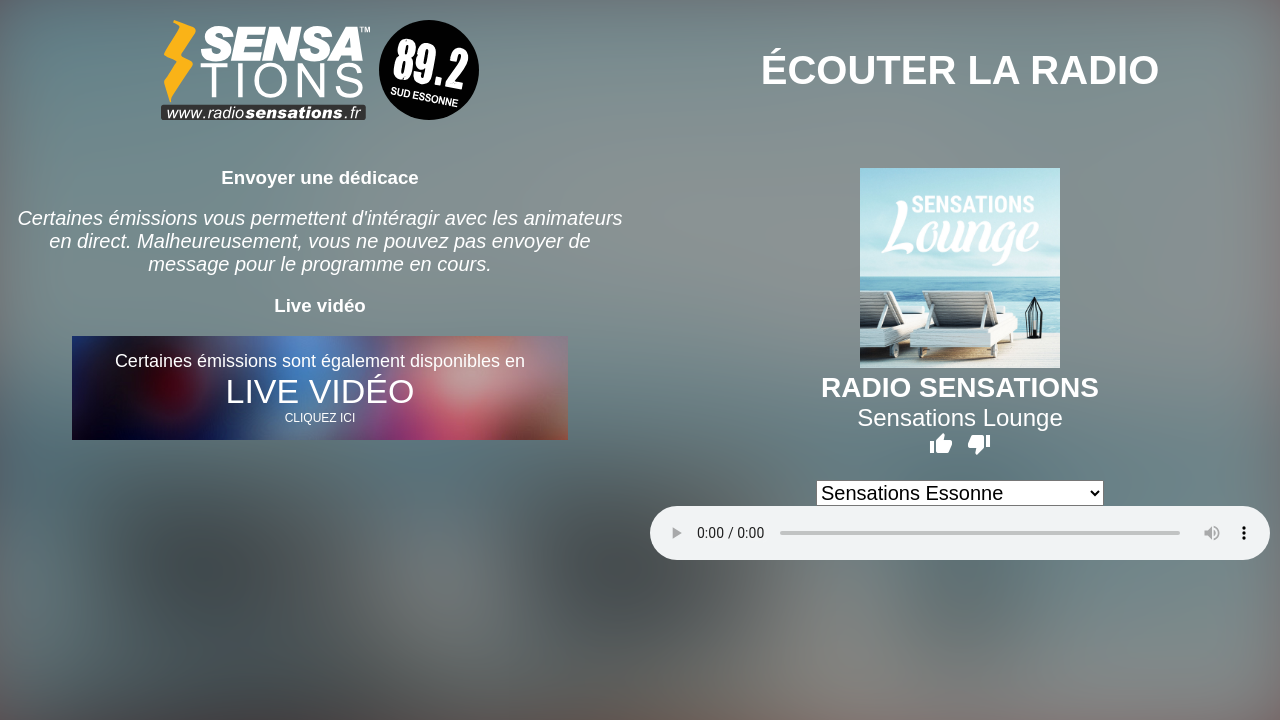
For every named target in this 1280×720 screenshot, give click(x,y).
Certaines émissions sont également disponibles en (320, 388)
